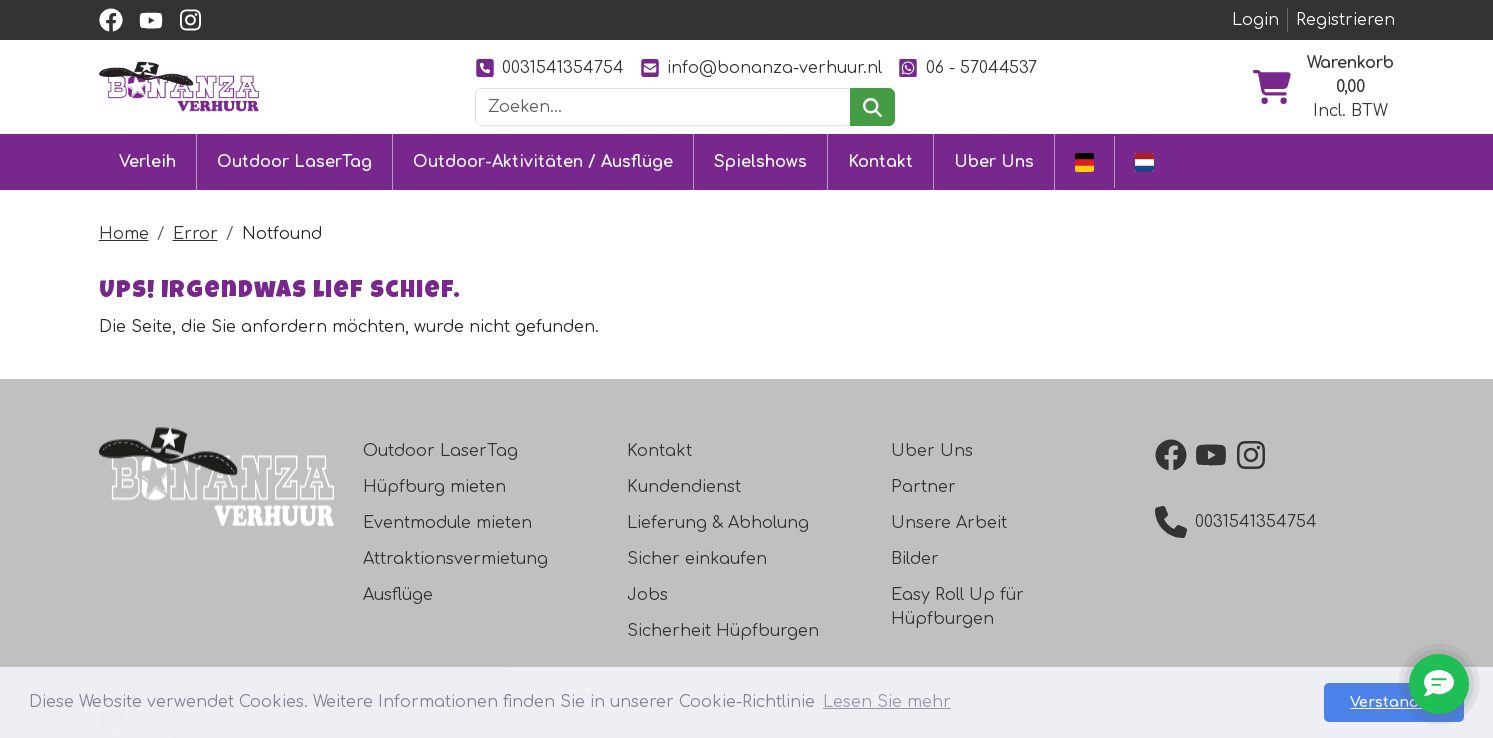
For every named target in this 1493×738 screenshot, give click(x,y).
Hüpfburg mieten (434, 487)
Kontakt (880, 162)
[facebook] (111, 20)
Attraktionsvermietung (455, 559)
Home (124, 234)
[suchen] (872, 107)
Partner (923, 487)
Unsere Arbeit (949, 523)
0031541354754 (549, 67)
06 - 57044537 (967, 67)
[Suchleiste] (663, 107)
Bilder (915, 559)
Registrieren (1345, 20)
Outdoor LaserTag (294, 162)
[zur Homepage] (179, 86)
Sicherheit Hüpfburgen (723, 631)
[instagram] (191, 20)
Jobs (647, 595)
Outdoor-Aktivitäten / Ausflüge (543, 162)
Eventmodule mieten (447, 523)
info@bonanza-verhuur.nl (761, 67)
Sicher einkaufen (697, 559)
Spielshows (760, 162)
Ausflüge (398, 595)
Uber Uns (994, 162)
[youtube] (151, 20)
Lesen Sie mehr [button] (887, 702)
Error (195, 234)
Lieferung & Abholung (718, 523)
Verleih (147, 162)
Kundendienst (684, 487)
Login (1255, 20)
